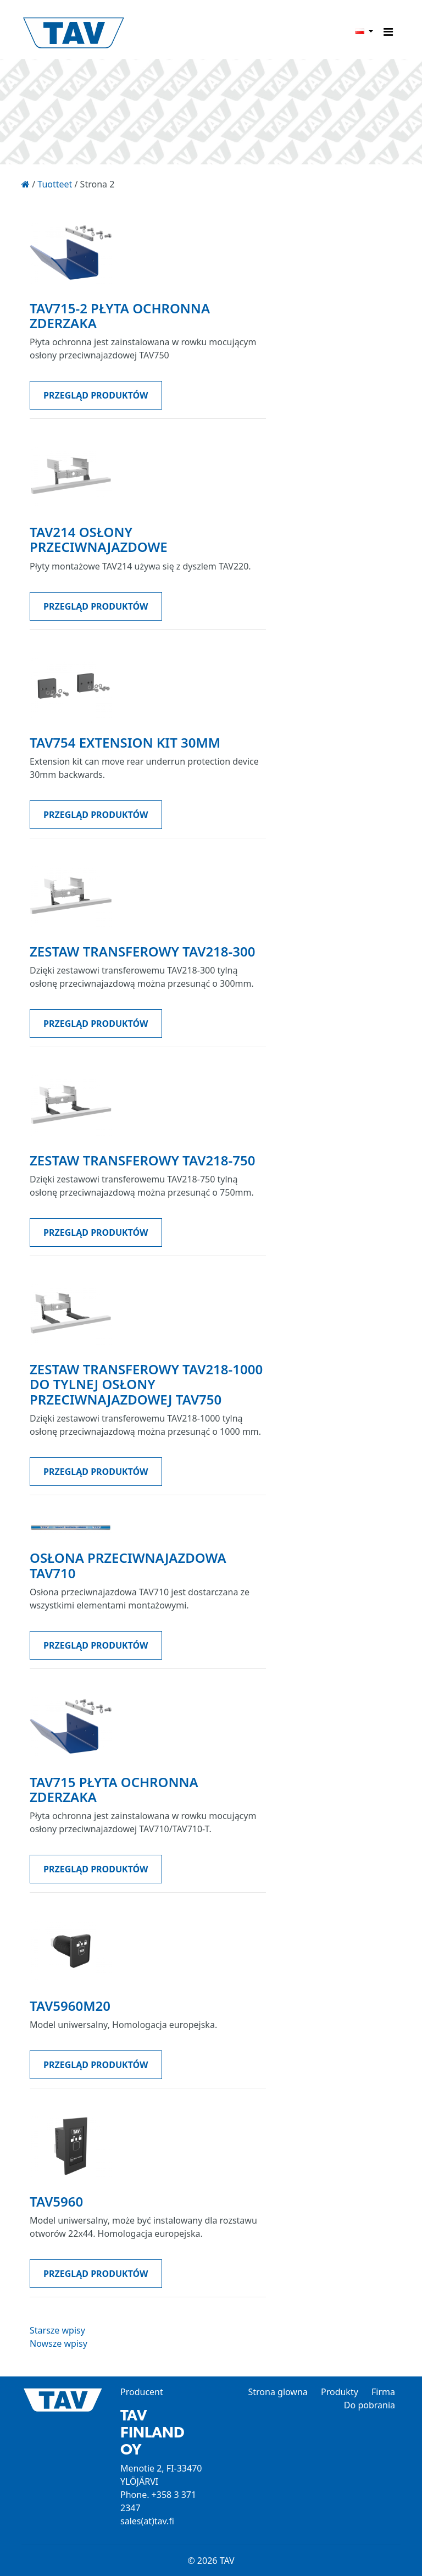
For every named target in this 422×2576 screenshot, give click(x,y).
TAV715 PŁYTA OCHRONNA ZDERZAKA (114, 1789)
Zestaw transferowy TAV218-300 (142, 951)
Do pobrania (369, 2405)
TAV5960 (56, 2201)
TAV (112, 33)
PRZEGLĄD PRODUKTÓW (95, 395)
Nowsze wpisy (58, 2343)
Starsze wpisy (57, 2330)
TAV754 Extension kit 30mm (125, 742)
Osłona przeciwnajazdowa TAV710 (128, 1565)
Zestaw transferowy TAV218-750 (142, 1160)
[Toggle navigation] (388, 32)
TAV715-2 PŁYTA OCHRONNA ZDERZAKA (120, 315)
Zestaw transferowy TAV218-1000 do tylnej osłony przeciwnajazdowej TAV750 (146, 1384)
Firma (383, 2392)
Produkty (339, 2392)
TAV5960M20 (70, 2006)
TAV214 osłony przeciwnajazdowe (99, 539)
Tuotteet (54, 184)
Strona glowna (277, 2392)
